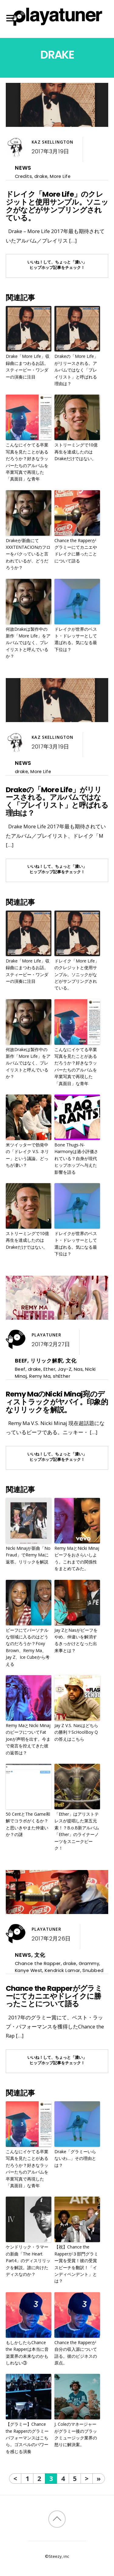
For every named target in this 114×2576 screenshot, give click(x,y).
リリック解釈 (46, 1360)
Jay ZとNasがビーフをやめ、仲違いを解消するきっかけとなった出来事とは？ (76, 1640)
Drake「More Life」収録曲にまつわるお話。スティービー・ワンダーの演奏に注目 (28, 366)
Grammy (89, 1963)
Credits (23, 176)
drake (40, 176)
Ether (49, 1369)
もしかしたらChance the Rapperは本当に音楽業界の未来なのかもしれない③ (27, 2353)
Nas (78, 1369)
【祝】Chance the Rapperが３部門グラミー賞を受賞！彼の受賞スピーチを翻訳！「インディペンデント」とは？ (76, 2264)
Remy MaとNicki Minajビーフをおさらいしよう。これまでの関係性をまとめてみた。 (76, 1558)
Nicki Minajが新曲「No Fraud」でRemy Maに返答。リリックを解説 (28, 1555)
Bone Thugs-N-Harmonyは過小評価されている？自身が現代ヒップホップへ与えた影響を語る (76, 1158)
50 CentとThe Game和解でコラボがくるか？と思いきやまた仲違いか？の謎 (28, 1824)
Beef (21, 1360)
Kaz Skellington (52, 142)
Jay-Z (64, 1369)
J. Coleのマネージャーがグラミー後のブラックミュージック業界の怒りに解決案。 (75, 2434)
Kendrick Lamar (62, 1970)
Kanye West (28, 1970)
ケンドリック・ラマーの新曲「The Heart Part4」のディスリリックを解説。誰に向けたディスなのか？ (28, 2260)
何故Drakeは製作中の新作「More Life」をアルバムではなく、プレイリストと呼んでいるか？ (28, 642)
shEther (61, 1376)
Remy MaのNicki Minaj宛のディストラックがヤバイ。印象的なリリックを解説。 (57, 1402)
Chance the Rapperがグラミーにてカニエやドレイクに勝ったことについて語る (75, 551)
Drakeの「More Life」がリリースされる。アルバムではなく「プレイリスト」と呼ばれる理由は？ (76, 369)
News (23, 167)
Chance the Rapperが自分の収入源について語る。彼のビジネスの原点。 (75, 2353)
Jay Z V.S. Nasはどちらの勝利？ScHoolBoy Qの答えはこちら (76, 1732)
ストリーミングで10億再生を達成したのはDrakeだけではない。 (76, 451)
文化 (71, 1360)
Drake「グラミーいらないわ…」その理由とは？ (75, 2158)
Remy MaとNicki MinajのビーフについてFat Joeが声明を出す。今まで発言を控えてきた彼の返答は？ (28, 1739)
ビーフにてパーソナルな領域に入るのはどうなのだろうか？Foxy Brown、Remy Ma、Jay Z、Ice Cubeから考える (28, 1647)
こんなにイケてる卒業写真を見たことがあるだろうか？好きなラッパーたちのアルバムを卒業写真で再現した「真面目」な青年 (27, 462)
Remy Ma (39, 1376)
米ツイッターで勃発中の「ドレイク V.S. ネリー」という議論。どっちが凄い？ (27, 1155)
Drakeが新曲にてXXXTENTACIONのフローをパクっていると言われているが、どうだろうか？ (28, 554)
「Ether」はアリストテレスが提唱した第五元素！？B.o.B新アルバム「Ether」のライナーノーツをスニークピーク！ (76, 1831)
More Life (60, 176)
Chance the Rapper (38, 1963)
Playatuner (46, 1335)
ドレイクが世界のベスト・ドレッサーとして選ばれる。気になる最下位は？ (75, 639)
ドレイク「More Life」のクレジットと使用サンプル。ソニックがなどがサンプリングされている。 (57, 206)
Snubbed (92, 1970)
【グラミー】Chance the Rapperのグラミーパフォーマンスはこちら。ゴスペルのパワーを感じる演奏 (27, 2437)
